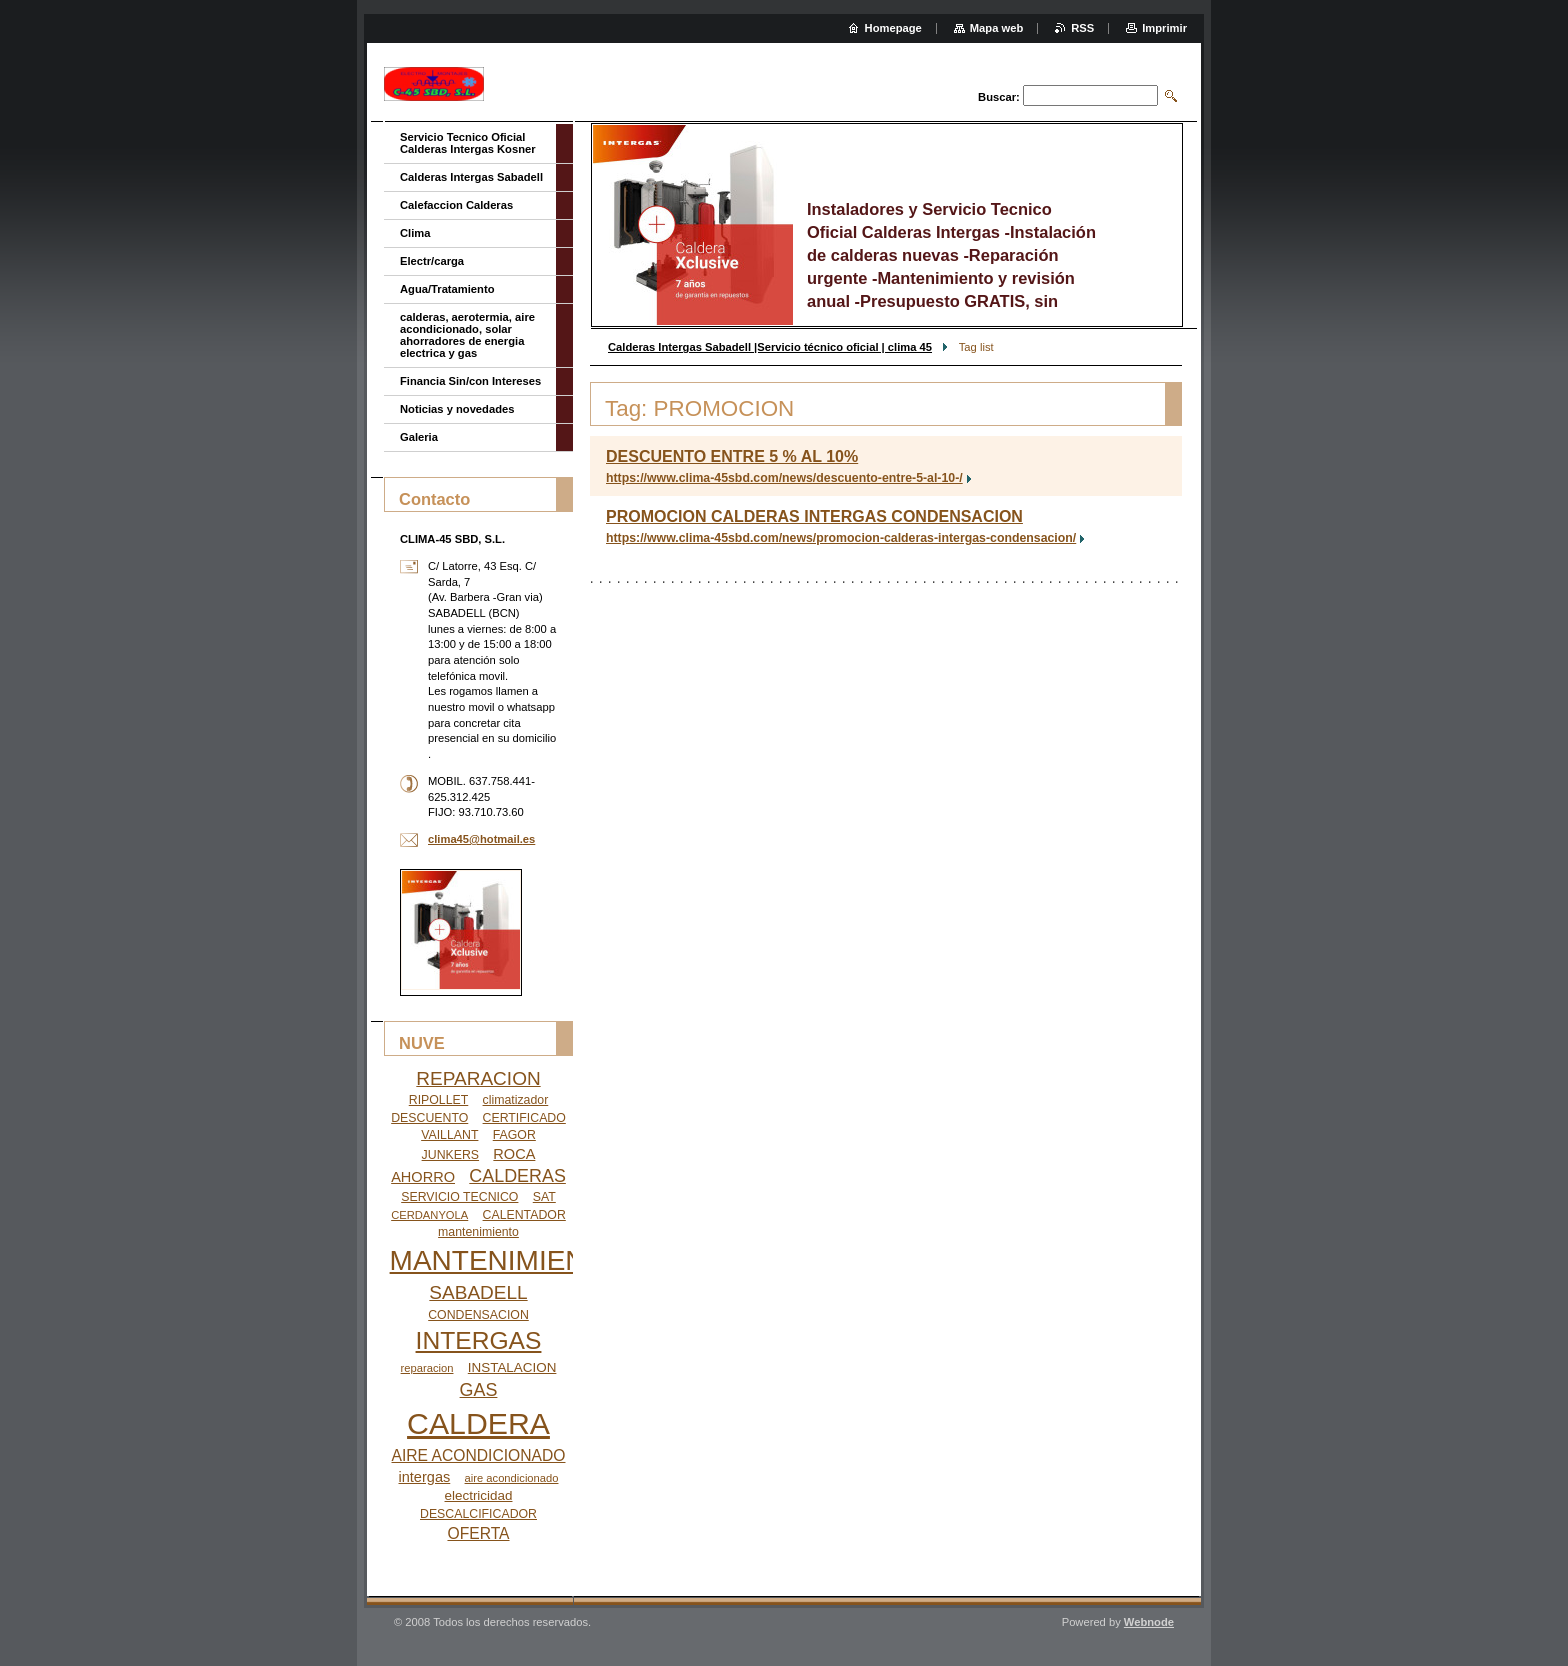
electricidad (479, 1495)
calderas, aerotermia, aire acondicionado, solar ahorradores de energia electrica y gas (467, 335)
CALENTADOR (524, 1215)
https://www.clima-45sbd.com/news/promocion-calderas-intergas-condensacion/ (841, 538)
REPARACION (478, 1078)
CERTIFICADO (524, 1118)
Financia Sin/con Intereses (470, 381)
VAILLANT (449, 1135)
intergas (425, 1477)
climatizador (516, 1100)
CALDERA (478, 1423)
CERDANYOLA (429, 1215)
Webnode (1149, 1622)
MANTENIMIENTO (507, 1260)
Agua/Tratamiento (447, 289)
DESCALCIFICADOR (478, 1514)
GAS (479, 1390)
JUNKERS (450, 1155)
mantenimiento (478, 1232)
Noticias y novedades (457, 409)
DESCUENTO (429, 1118)
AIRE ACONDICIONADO (479, 1455)
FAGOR (514, 1135)
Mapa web (996, 28)
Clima (415, 233)
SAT (544, 1197)
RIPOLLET (439, 1100)
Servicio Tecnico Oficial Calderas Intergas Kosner (468, 143)
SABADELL (478, 1292)
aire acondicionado (512, 1478)
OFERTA (478, 1533)
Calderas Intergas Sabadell (471, 177)
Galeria (419, 437)
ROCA (514, 1154)
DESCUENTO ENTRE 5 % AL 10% (732, 456)
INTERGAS (479, 1340)
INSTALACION (512, 1367)
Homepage (893, 28)
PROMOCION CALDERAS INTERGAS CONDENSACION (814, 516)
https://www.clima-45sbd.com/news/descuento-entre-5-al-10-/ (784, 478)
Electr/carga (432, 261)
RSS (1082, 28)
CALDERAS (517, 1176)
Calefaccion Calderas (456, 205)
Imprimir (1164, 28)
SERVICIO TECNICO (459, 1197)
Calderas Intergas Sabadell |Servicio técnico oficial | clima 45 (770, 347)
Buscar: (999, 97)
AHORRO (423, 1177)
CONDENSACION (478, 1315)
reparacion (427, 1368)
